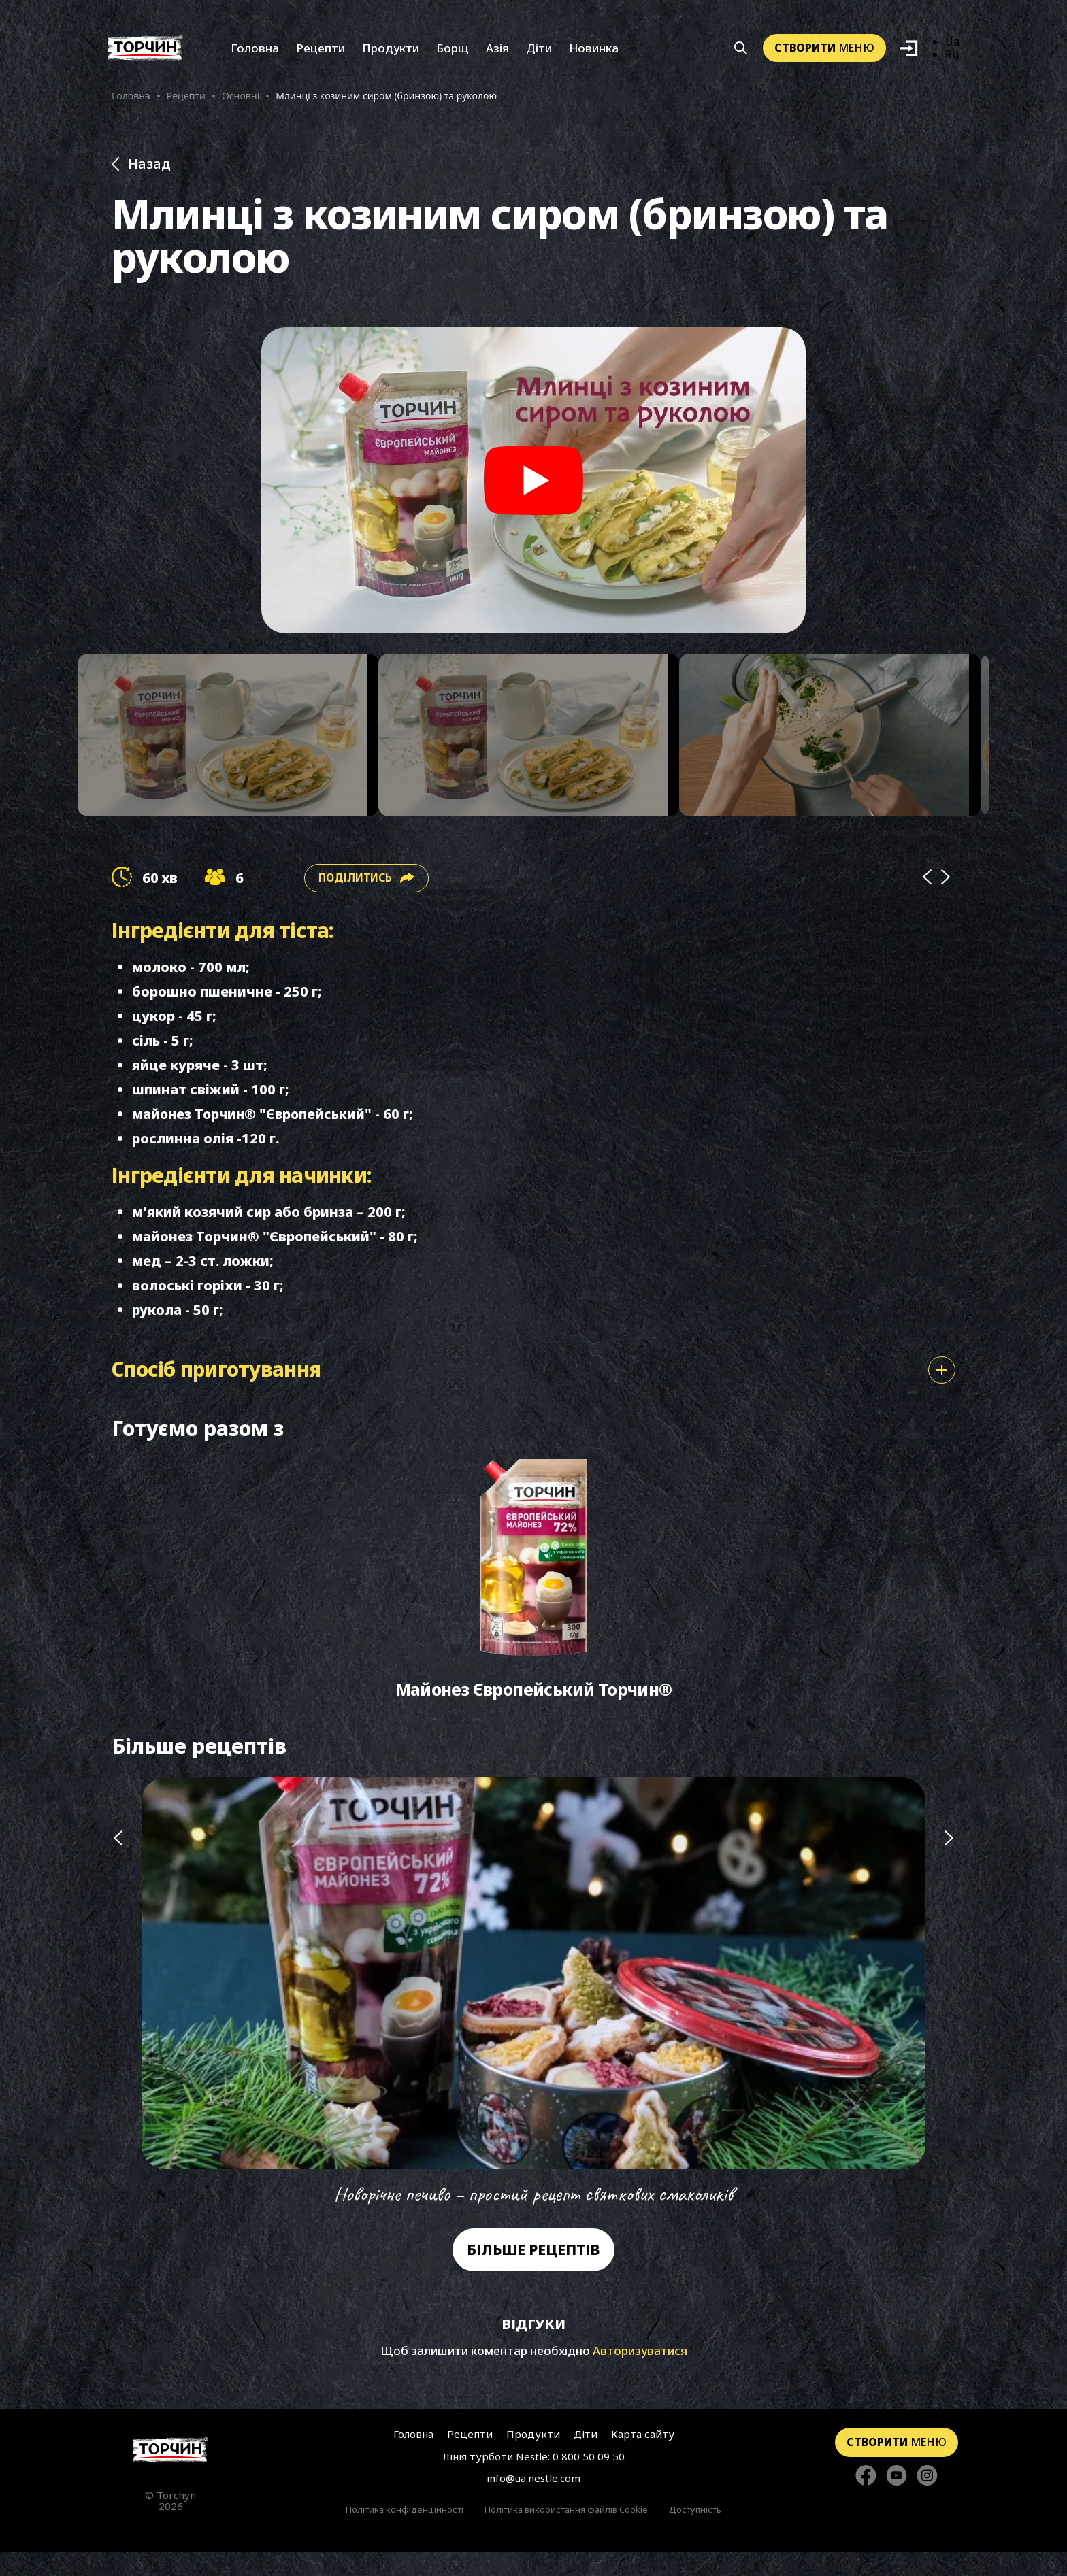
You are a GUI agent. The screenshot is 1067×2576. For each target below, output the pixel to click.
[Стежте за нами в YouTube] (896, 2499)
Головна (255, 53)
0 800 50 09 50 (589, 2481)
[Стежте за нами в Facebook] (865, 2499)
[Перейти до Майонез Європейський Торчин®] (533, 1600)
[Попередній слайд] (118, 2017)
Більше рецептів (533, 2274)
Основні (240, 100)
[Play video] (533, 487)
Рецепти (320, 53)
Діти (539, 53)
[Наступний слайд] (949, 2017)
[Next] (945, 892)
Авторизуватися (640, 2375)
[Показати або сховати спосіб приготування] (941, 1385)
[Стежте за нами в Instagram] (927, 2499)
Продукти (390, 53)
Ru (952, 59)
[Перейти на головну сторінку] (170, 2473)
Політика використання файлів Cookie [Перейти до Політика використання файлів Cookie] (566, 2533)
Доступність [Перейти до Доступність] (695, 2533)
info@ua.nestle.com (533, 2502)
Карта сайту (639, 2457)
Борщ (452, 53)
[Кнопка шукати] (740, 53)
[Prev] (926, 892)
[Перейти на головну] (145, 52)
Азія (497, 53)
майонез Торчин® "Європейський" (254, 1128)
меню (824, 52)
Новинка (594, 53)
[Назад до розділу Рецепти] (533, 172)
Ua (952, 46)
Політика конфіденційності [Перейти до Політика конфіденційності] (404, 2533)
